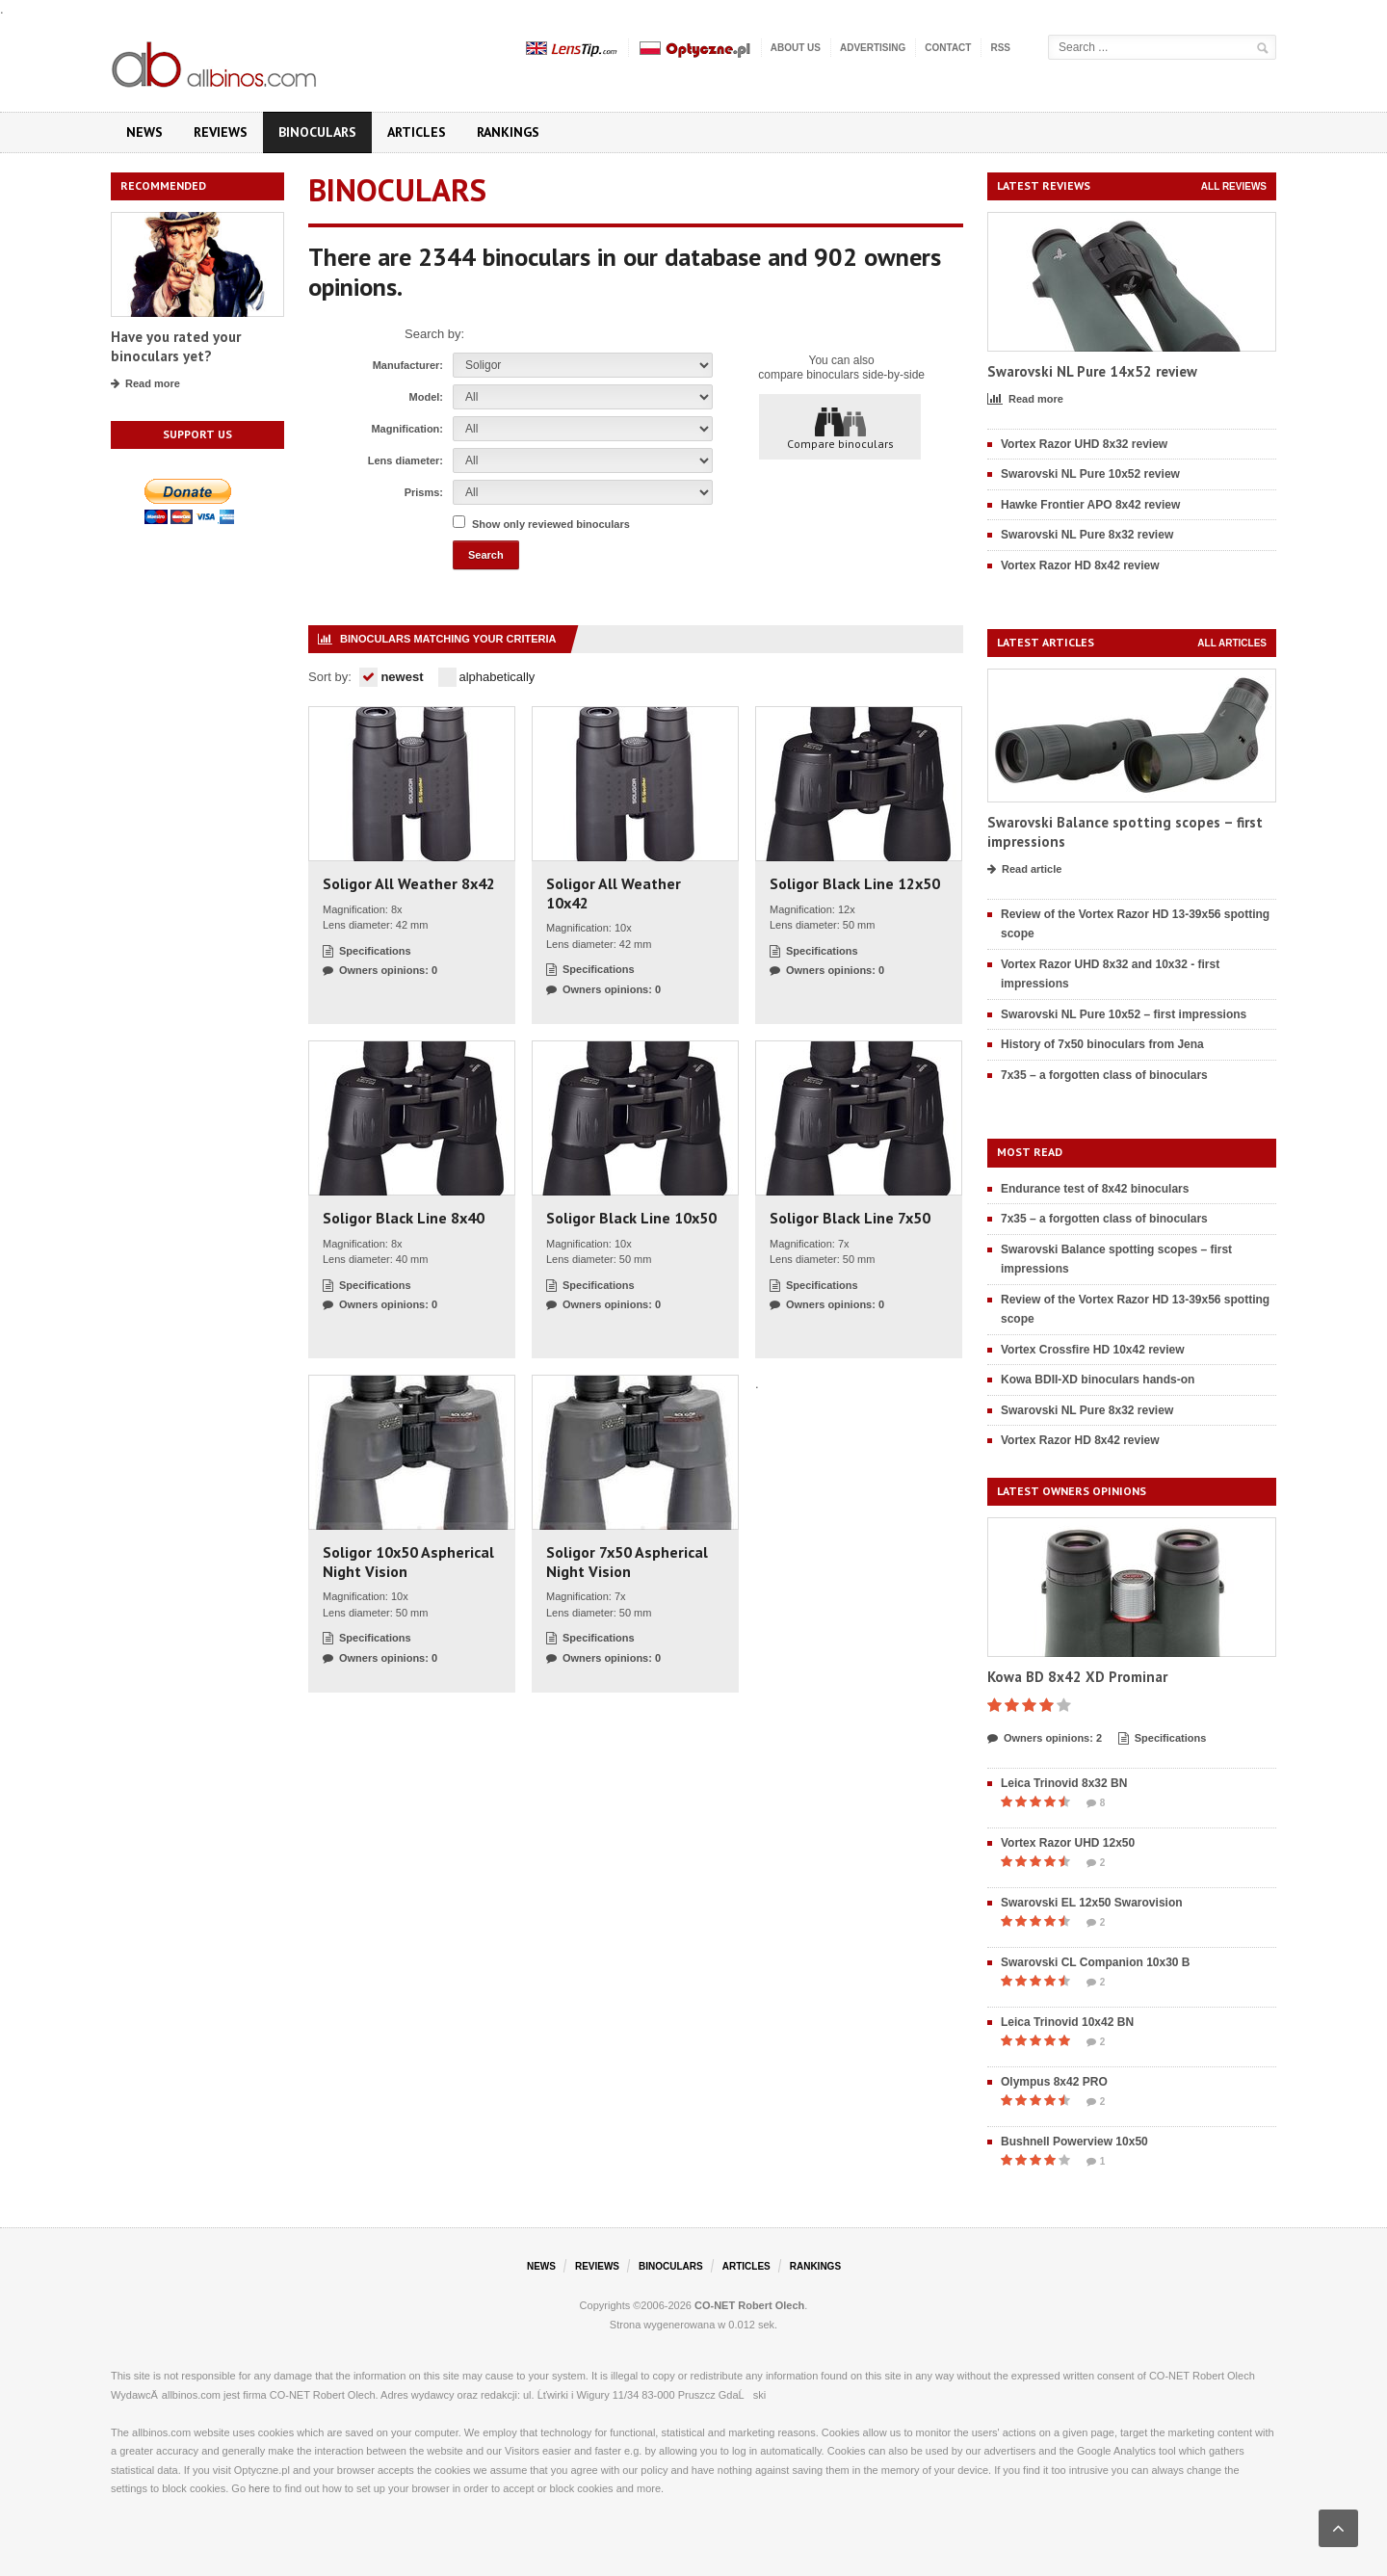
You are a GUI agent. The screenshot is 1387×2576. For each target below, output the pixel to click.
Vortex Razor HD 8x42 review (1080, 565)
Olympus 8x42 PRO (1054, 2082)
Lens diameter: (405, 460)
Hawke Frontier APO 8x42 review (1090, 505)
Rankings (508, 132)
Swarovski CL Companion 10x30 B (1096, 1962)
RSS (1000, 47)
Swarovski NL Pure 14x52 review (1092, 371)
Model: (426, 397)
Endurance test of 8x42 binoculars (1095, 1189)
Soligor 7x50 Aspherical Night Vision (627, 1561)
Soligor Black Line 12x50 (855, 883)
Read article (1024, 870)
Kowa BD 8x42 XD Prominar (1077, 1677)
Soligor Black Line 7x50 (850, 1217)
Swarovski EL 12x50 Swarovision (1092, 1902)
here (259, 2488)
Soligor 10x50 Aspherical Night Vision (408, 1561)
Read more (145, 384)
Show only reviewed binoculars (551, 524)
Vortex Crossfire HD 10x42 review (1093, 1349)
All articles (1232, 643)
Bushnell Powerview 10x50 (1074, 2141)
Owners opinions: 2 (1044, 1738)
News (144, 132)
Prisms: (424, 492)
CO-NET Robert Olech (749, 2305)
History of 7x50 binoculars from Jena (1102, 1044)
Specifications (367, 951)
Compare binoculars (840, 428)
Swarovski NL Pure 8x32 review (1087, 534)
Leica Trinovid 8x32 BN (1064, 1783)
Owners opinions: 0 (380, 971)
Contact (948, 47)
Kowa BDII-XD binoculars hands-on (1097, 1379)
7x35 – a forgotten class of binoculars (1104, 1075)
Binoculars (317, 132)
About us (796, 47)
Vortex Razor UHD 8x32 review (1084, 444)
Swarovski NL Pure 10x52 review (1090, 474)
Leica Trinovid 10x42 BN (1067, 2022)
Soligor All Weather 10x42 (613, 893)
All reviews (1234, 186)
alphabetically (487, 677)
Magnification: (407, 428)
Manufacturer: (408, 365)
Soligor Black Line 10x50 (631, 1217)
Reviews (221, 132)
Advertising (872, 47)
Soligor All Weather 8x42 (409, 883)
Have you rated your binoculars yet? (176, 346)
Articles (416, 132)
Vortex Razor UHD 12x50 (1068, 1843)
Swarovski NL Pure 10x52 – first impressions (1123, 1014)
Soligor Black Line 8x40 (403, 1217)
